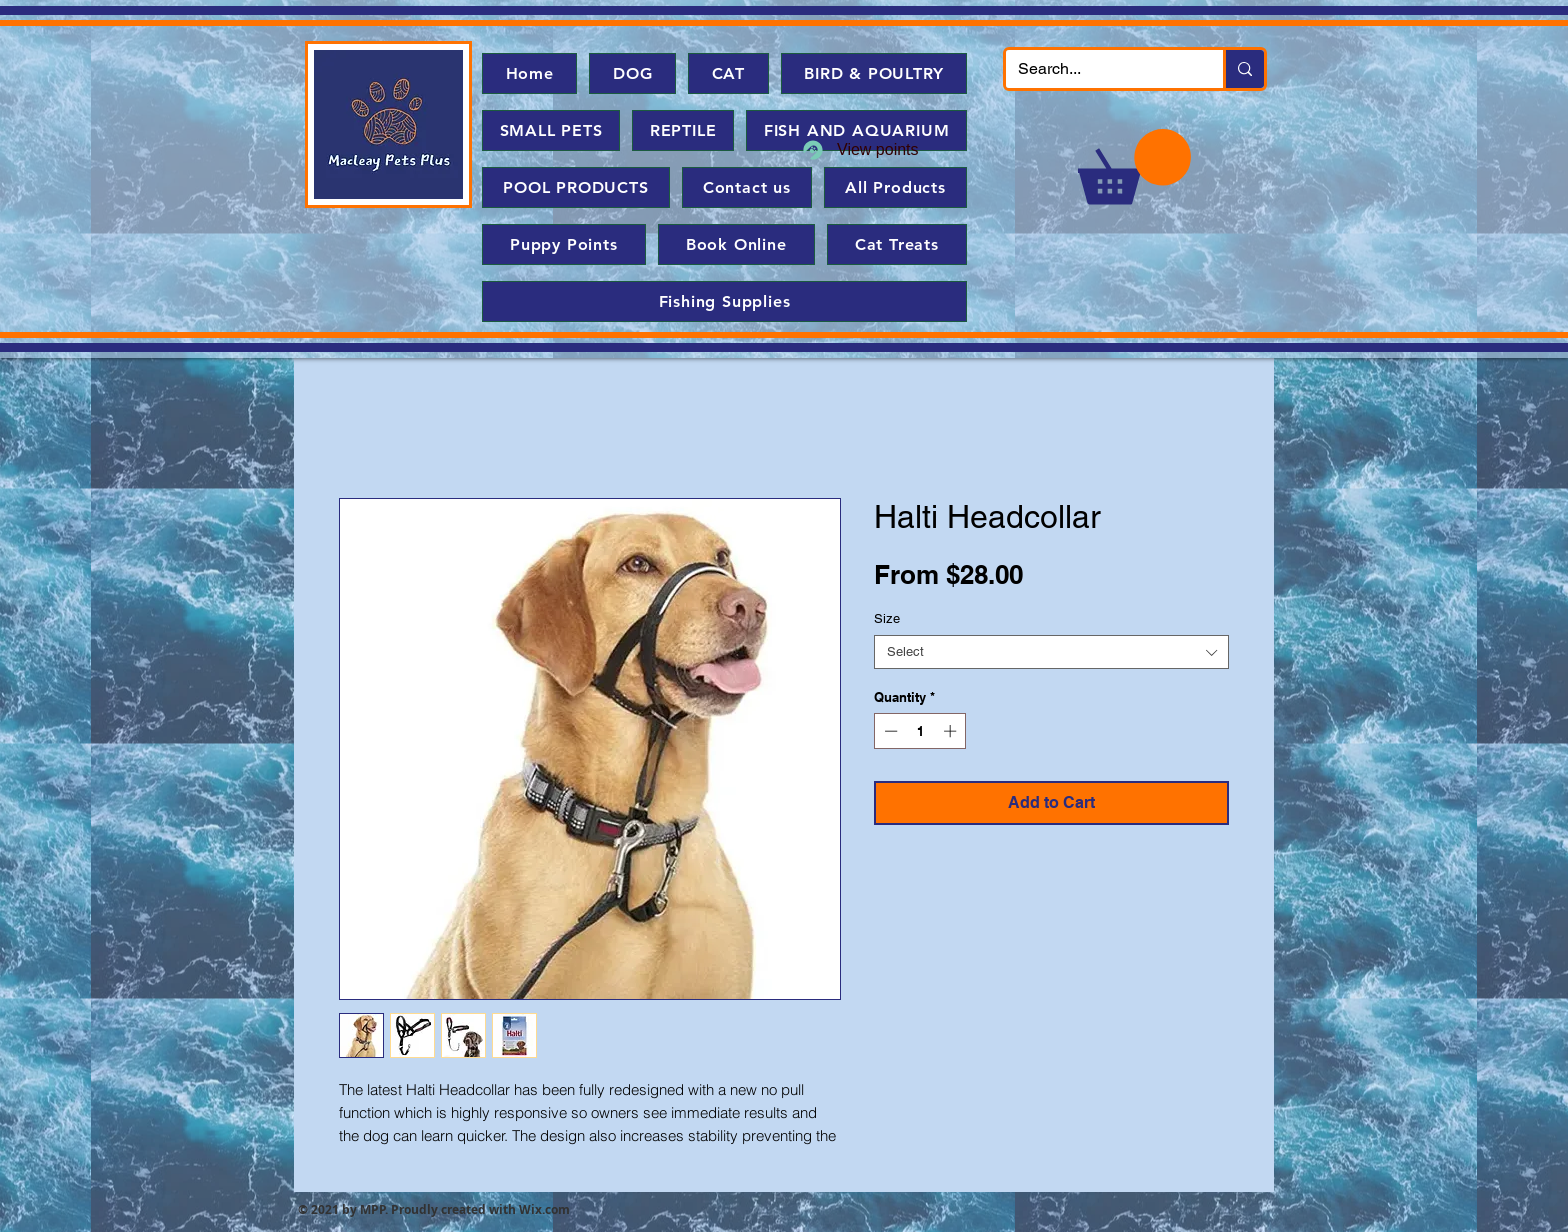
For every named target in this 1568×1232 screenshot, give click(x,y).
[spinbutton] (920, 731)
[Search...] (1099, 69)
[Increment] (952, 731)
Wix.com (544, 1209)
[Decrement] (889, 731)
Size (887, 618)
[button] (1134, 166)
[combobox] (1051, 652)
